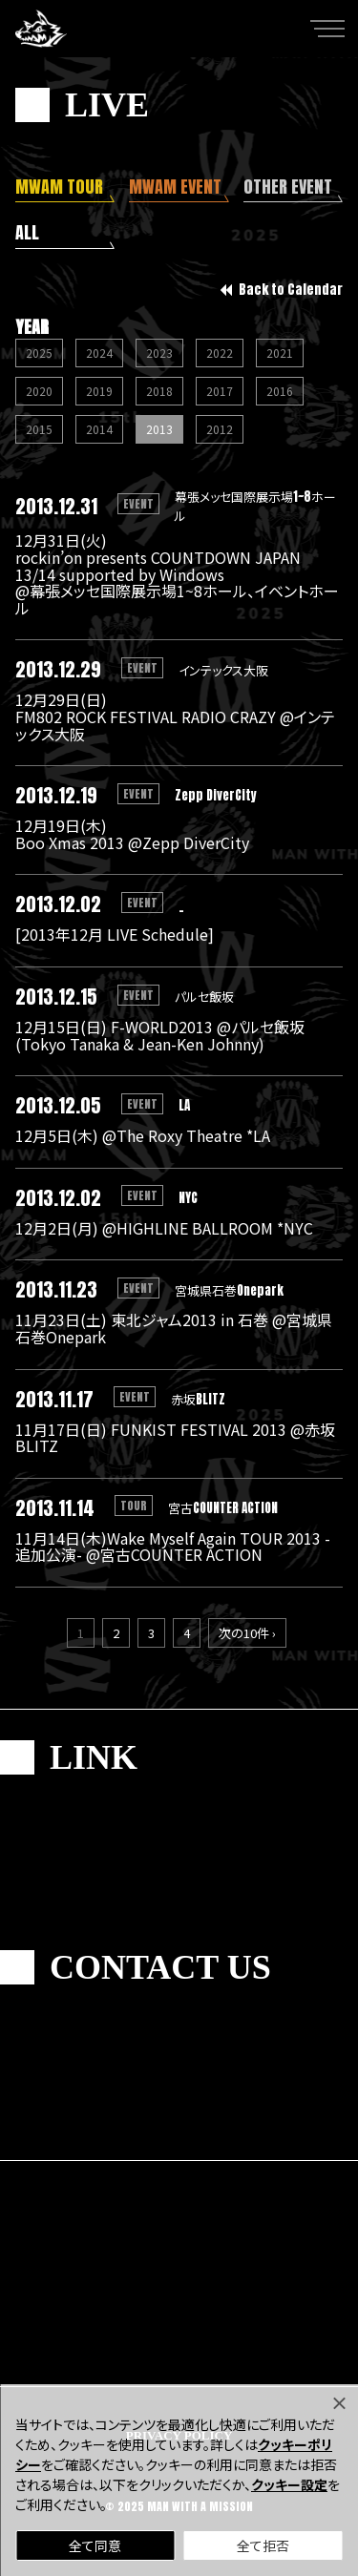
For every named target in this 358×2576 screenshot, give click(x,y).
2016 (279, 391)
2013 (159, 429)
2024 (99, 352)
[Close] (338, 2403)
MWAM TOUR (59, 186)
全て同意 (95, 2545)
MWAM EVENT (175, 186)
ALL (27, 232)
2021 (279, 352)
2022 (219, 352)
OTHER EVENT (287, 186)
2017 (219, 391)
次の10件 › (247, 1633)
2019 (99, 391)
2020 (39, 391)
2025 (39, 352)
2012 (219, 429)
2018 (159, 391)
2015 (39, 429)
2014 (99, 429)
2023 (159, 352)
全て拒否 (263, 2545)
